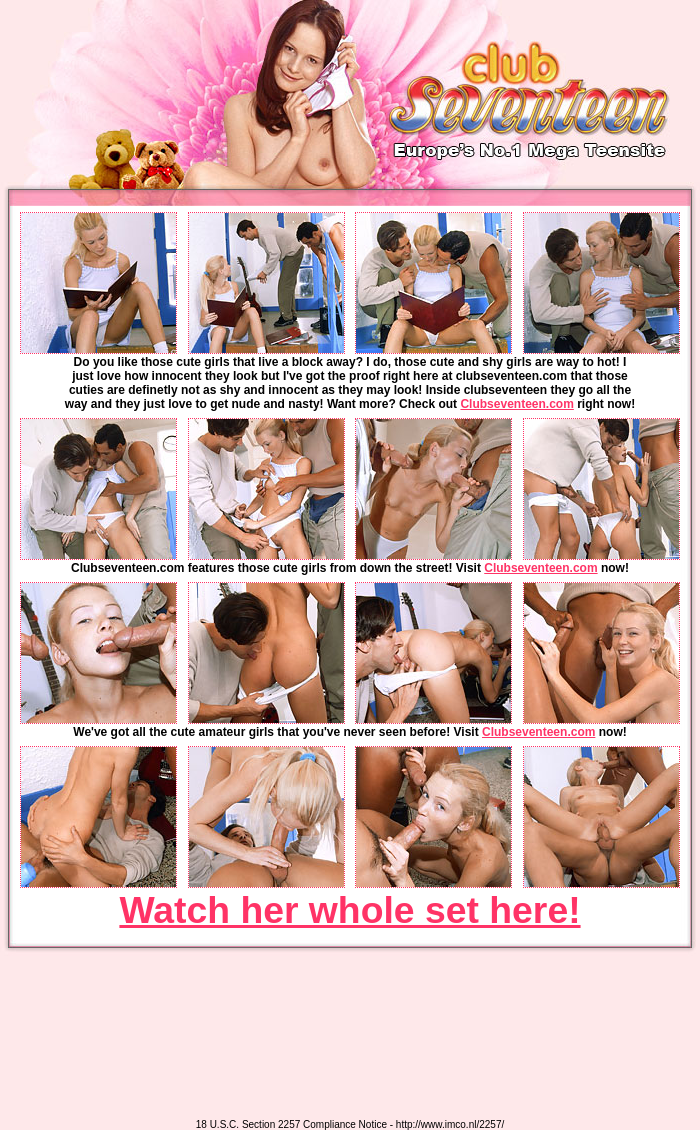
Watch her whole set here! (349, 910)
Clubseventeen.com (516, 404)
